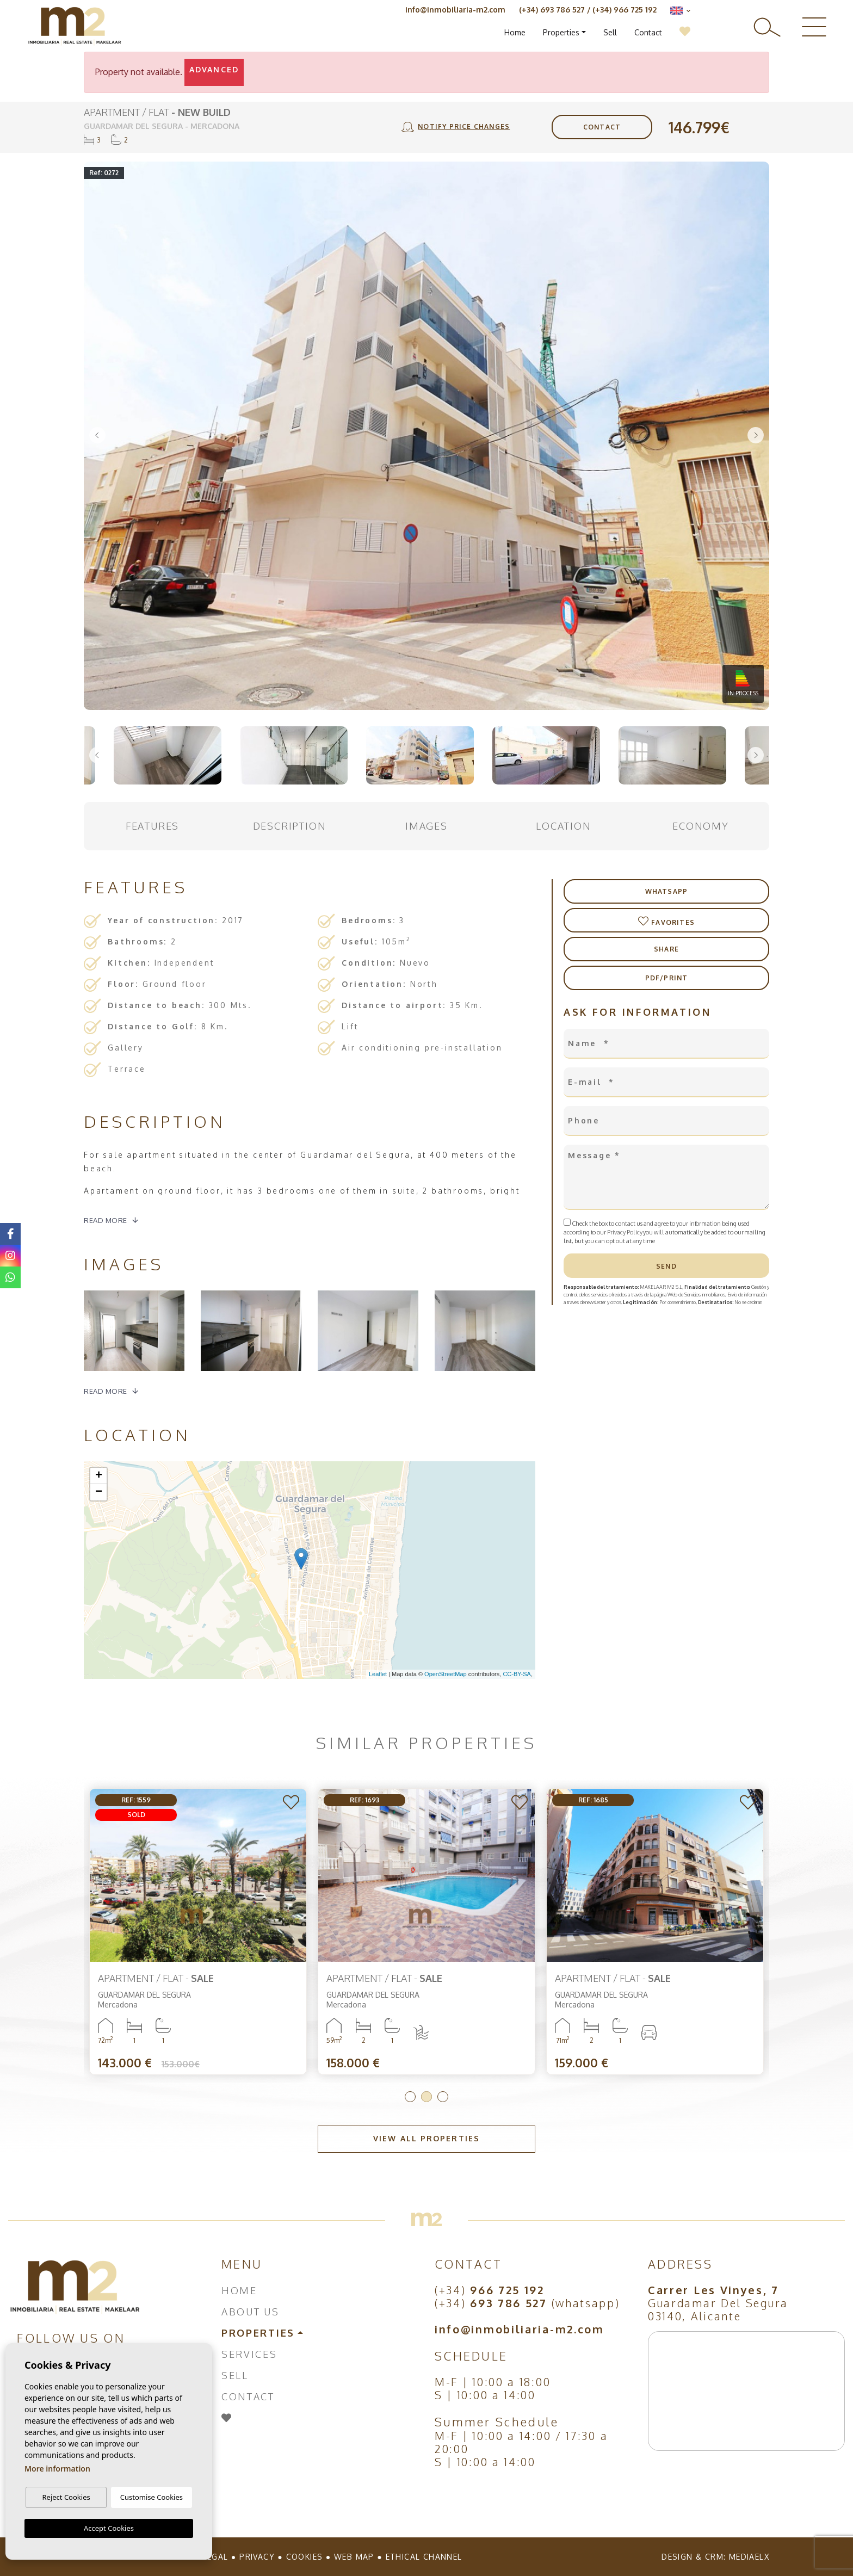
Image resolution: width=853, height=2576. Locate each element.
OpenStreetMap (445, 1674)
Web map (354, 2556)
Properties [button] (561, 32)
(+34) (490, 2290)
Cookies (304, 2556)
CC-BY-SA (517, 1674)
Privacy (257, 2556)
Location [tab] (563, 826)
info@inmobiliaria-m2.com (455, 9)
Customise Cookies (151, 2497)
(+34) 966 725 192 (624, 9)
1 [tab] (410, 2096)
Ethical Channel (424, 2556)
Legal (215, 2556)
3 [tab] (442, 2096)
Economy (700, 826)
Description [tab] (289, 826)
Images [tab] (426, 826)
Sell (610, 32)
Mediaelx (749, 2556)
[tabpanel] (198, 1931)
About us (250, 2312)
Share (666, 949)
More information (57, 2469)
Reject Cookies (66, 2497)
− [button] (98, 1492)
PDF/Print (666, 978)
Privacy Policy (625, 1232)
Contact (648, 32)
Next (755, 436)
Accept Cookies (109, 2528)
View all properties (426, 2138)
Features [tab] (152, 826)
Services (249, 2354)
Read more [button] (105, 1391)
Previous (97, 436)
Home (515, 32)
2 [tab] (426, 2096)
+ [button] (98, 1476)
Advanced (214, 69)
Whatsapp (666, 891)
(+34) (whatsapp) (527, 2303)
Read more (105, 1220)
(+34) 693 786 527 (552, 9)
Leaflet (378, 1674)
